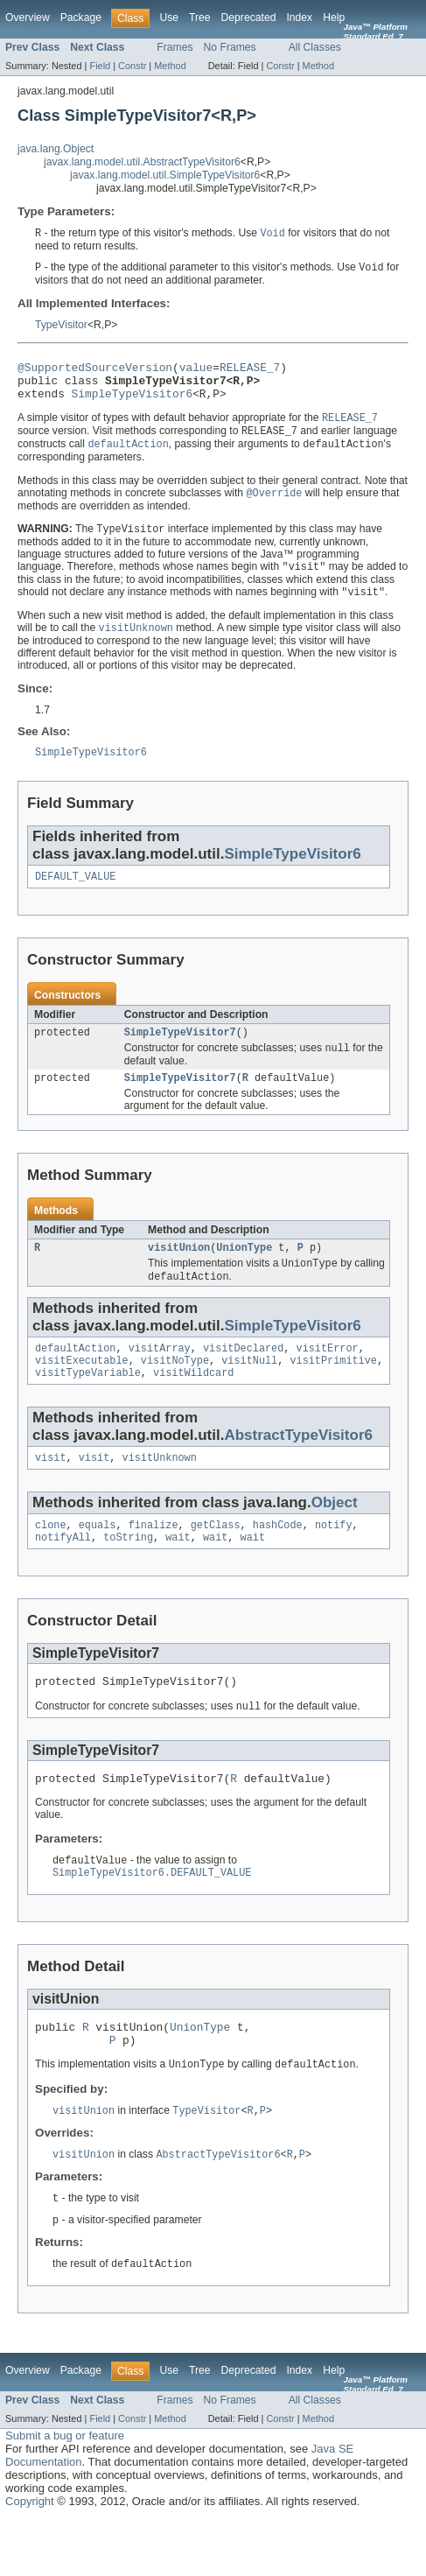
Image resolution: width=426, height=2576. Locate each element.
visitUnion (179, 1274)
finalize (153, 1562)
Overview (27, 17)
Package (80, 17)
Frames (174, 47)
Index (299, 17)
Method (169, 65)
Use (168, 17)
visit (50, 1492)
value (196, 371)
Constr (132, 65)
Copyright (29, 2558)
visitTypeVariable (88, 1406)
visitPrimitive (333, 1392)
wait (177, 1576)
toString (128, 1576)
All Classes (315, 47)
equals (97, 1562)
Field (99, 65)
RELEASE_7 (250, 371)
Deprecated (248, 17)
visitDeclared (243, 1378)
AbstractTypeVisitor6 (298, 1468)
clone (50, 1562)
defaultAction (75, 1378)
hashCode (278, 1562)
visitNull (249, 1392)
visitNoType (175, 1392)
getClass (216, 1562)
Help (334, 17)
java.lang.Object (55, 149)
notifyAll (63, 1576)
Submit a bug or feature (64, 2493)
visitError (328, 1378)
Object (334, 1537)
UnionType (244, 1274)
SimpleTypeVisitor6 (132, 403)
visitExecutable (82, 1392)
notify (334, 1562)
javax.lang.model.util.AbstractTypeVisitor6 (142, 162)
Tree (200, 17)
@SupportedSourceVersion (94, 371)
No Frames (230, 47)
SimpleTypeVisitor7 (180, 1054)
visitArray (160, 1378)
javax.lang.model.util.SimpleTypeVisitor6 (165, 175)
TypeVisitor (61, 326)
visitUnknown (159, 1492)
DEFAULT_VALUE (75, 896)
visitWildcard (193, 1406)
